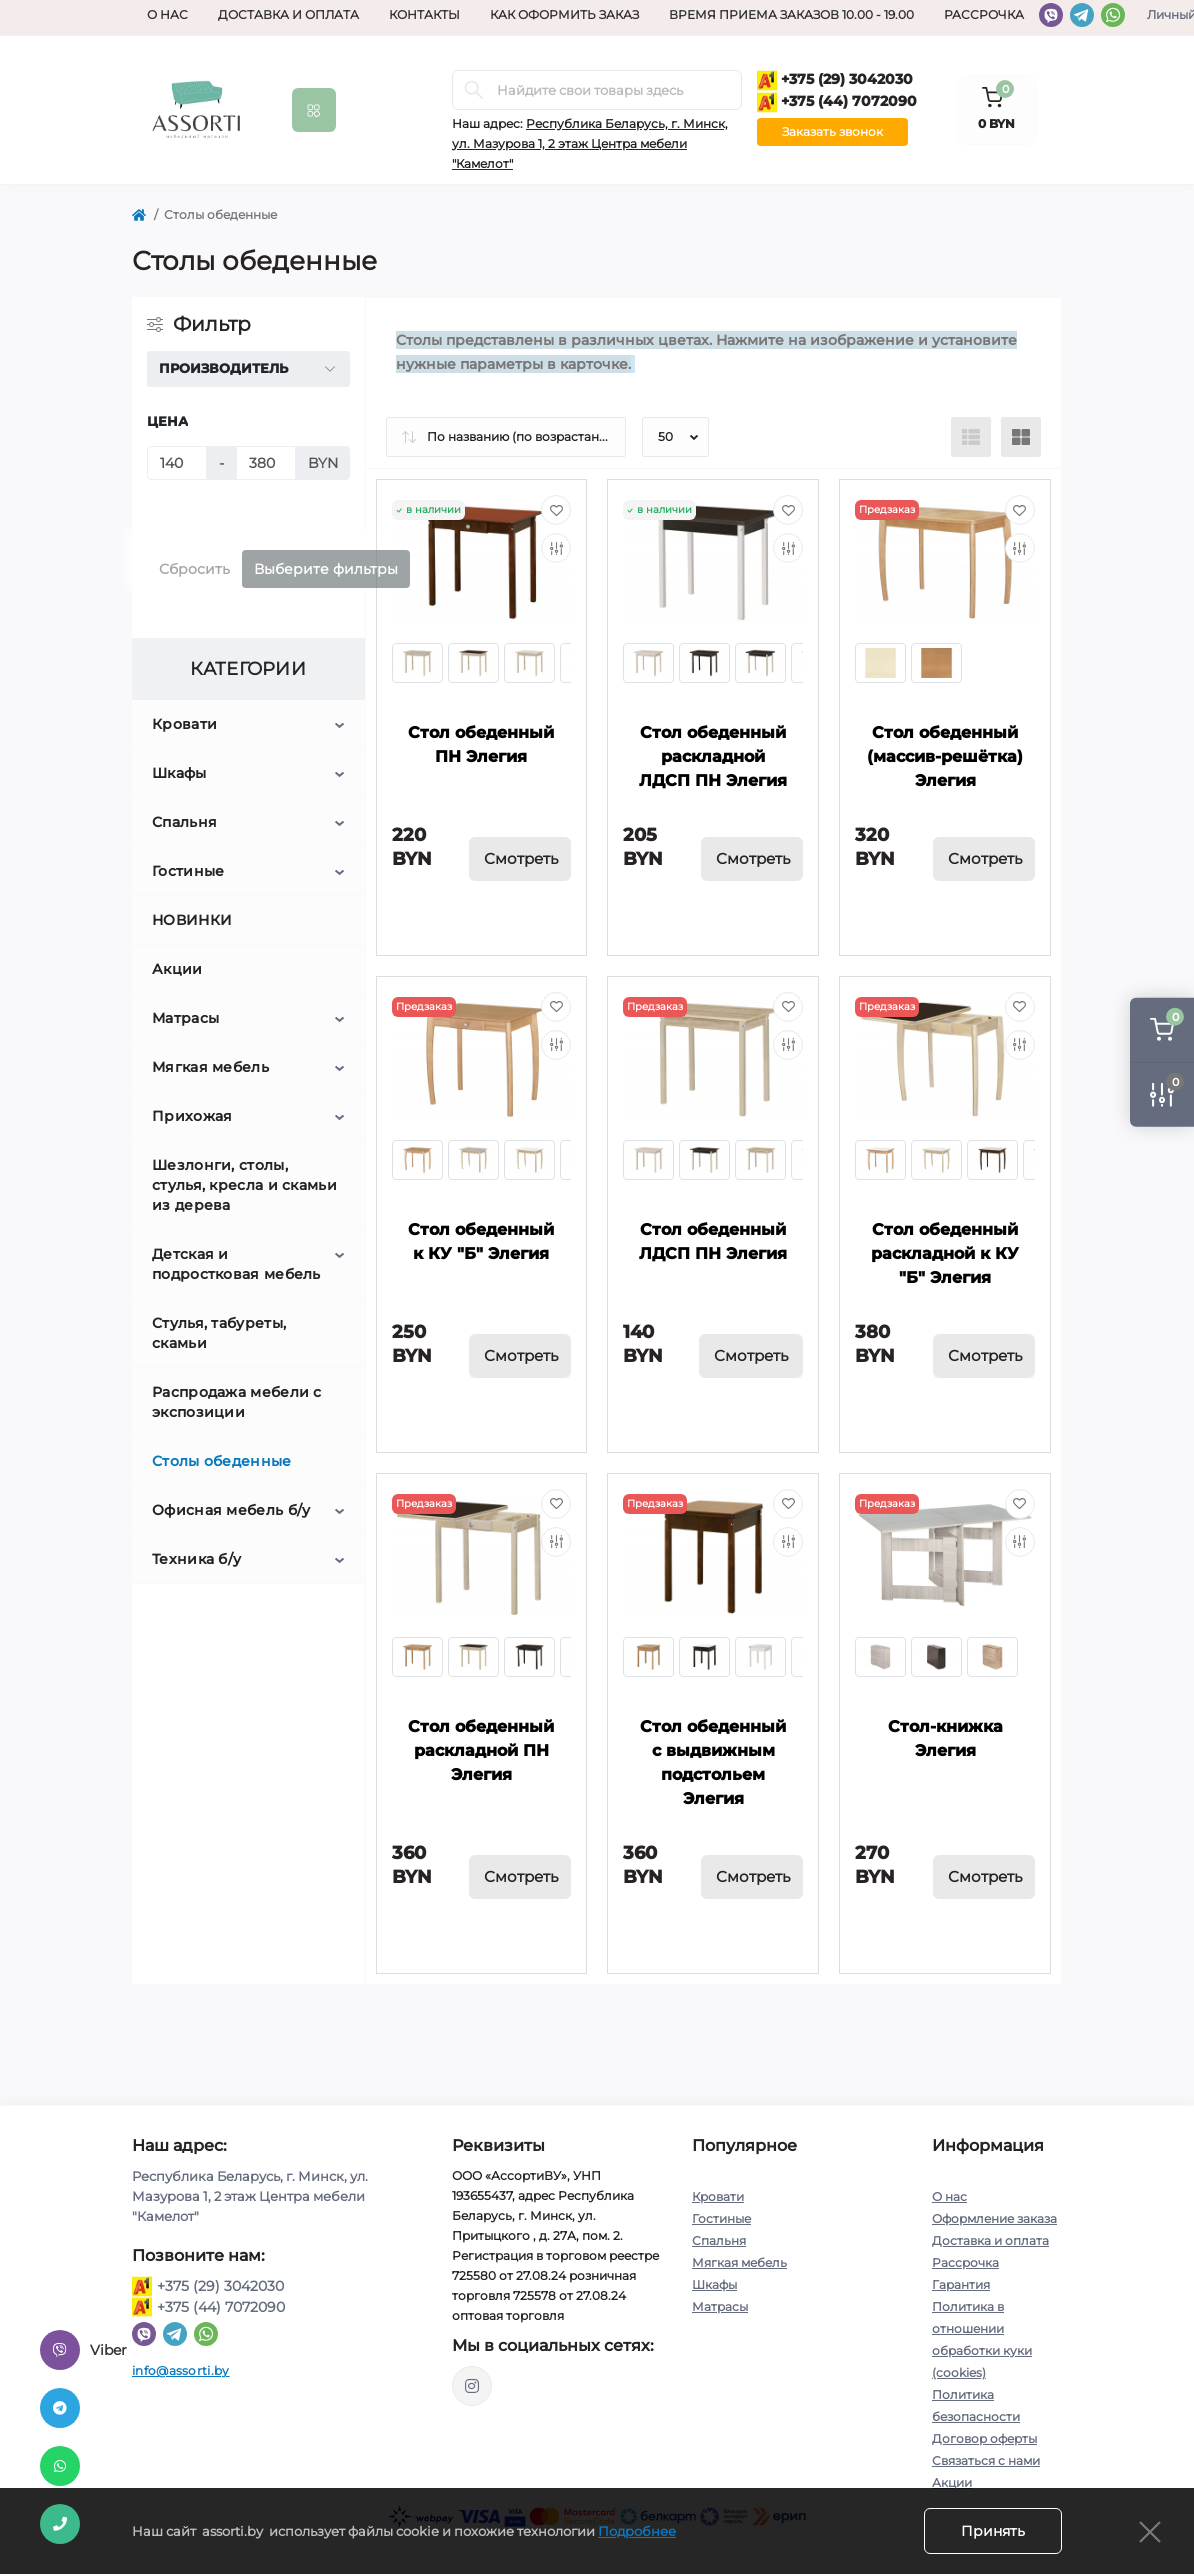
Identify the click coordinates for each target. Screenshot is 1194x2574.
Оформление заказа (994, 2218)
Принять (993, 2531)
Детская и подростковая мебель (236, 1264)
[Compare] (556, 548)
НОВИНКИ (192, 920)
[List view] (971, 437)
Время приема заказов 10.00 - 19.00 (791, 14)
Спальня (184, 822)
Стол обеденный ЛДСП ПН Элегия (713, 1241)
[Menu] (314, 110)
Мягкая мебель (210, 1067)
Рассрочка (984, 14)
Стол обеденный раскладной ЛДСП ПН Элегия (713, 756)
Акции (177, 969)
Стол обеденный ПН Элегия (481, 744)
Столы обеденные (222, 1461)
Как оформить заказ (564, 14)
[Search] (474, 90)
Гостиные (188, 871)
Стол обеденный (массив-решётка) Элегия (945, 756)
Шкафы (179, 773)
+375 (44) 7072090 (837, 102)
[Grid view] (1021, 437)
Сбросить (194, 569)
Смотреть (521, 858)
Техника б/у (196, 1559)
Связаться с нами (986, 2460)
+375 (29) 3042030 (835, 80)
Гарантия (961, 2284)
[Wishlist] (556, 510)
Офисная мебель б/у (231, 1510)
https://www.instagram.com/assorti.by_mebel (472, 2386)
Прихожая (192, 1116)
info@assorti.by (181, 2370)
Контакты (424, 14)
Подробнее (637, 2531)
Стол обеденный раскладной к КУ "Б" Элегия (945, 1253)
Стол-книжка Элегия (945, 1738)
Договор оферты (984, 2438)
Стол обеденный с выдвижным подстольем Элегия (713, 1762)
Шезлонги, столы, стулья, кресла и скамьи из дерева (244, 1185)
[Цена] (177, 463)
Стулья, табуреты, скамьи (219, 1333)
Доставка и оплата (288, 14)
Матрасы (185, 1018)
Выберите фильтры (326, 569)
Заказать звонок (832, 131)
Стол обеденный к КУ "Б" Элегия (481, 1241)
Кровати (184, 724)
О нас (167, 14)
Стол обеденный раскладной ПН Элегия (481, 1750)
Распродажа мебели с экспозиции (237, 1402)
